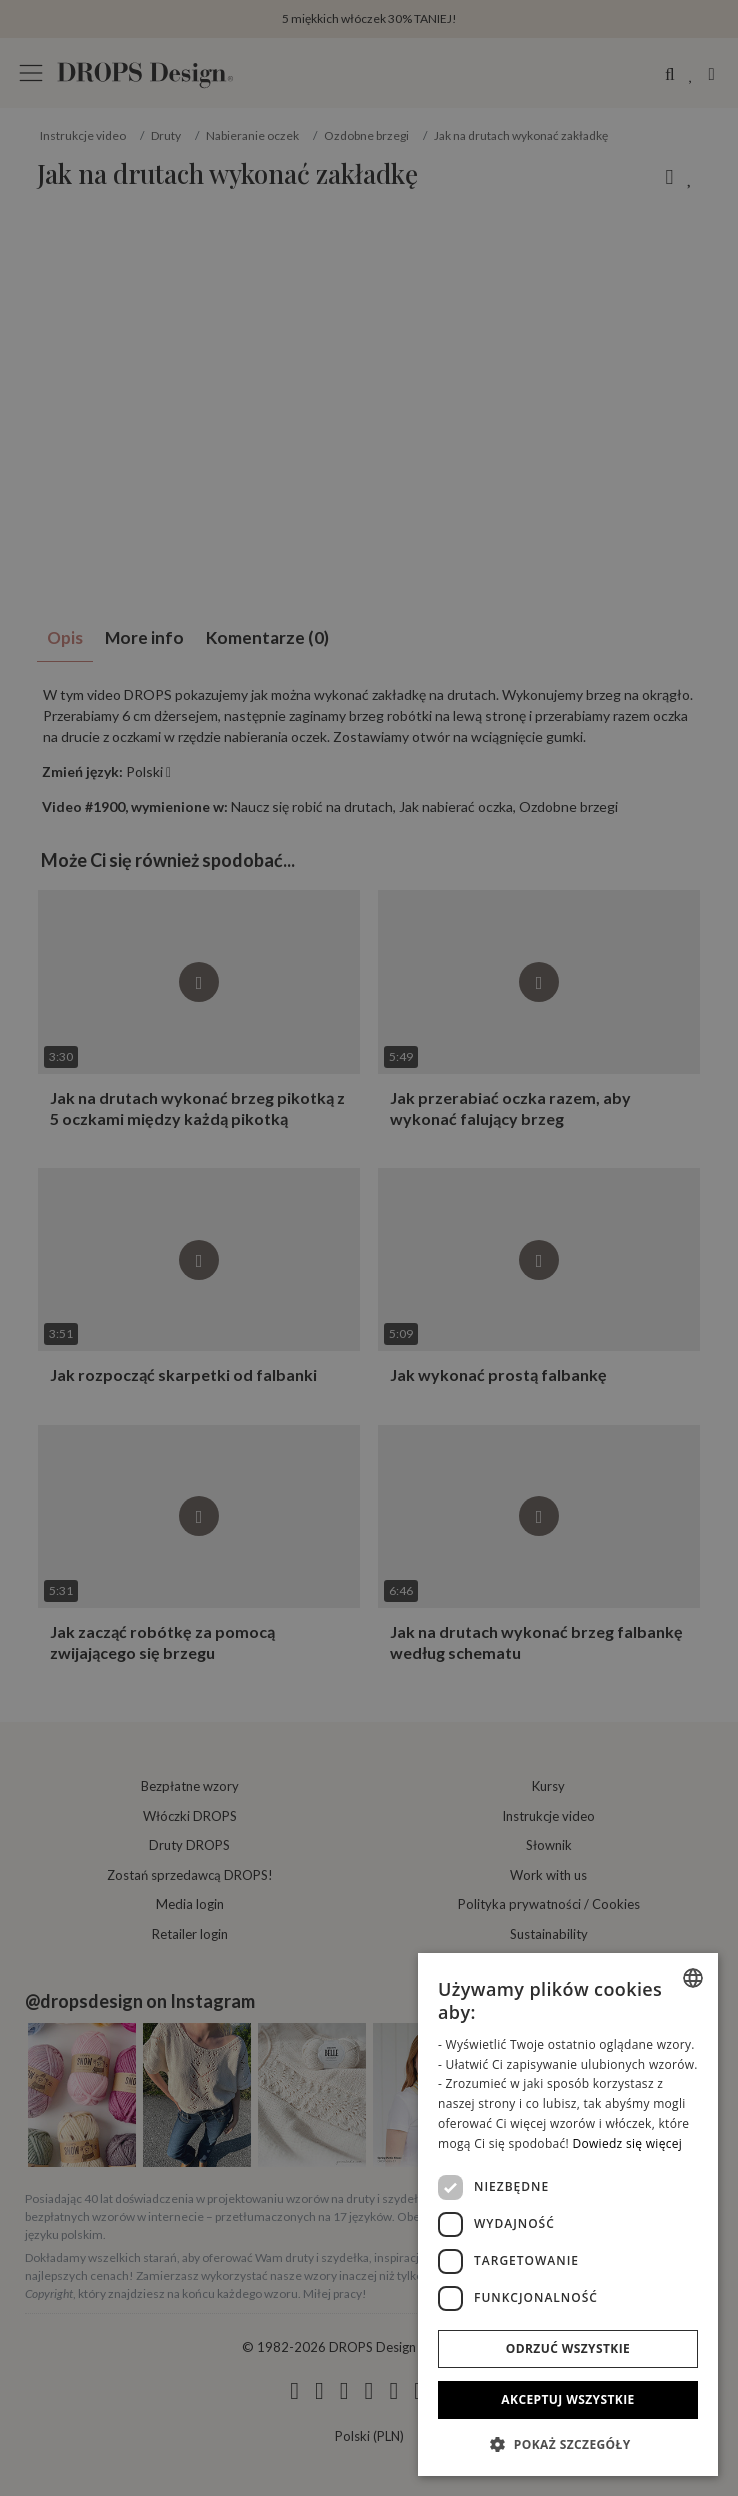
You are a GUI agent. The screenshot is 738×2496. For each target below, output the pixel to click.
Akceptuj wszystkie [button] (567, 2399)
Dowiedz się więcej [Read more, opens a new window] (627, 2143)
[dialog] (568, 2214)
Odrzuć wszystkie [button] (568, 2348)
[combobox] (693, 1978)
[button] (568, 2444)
